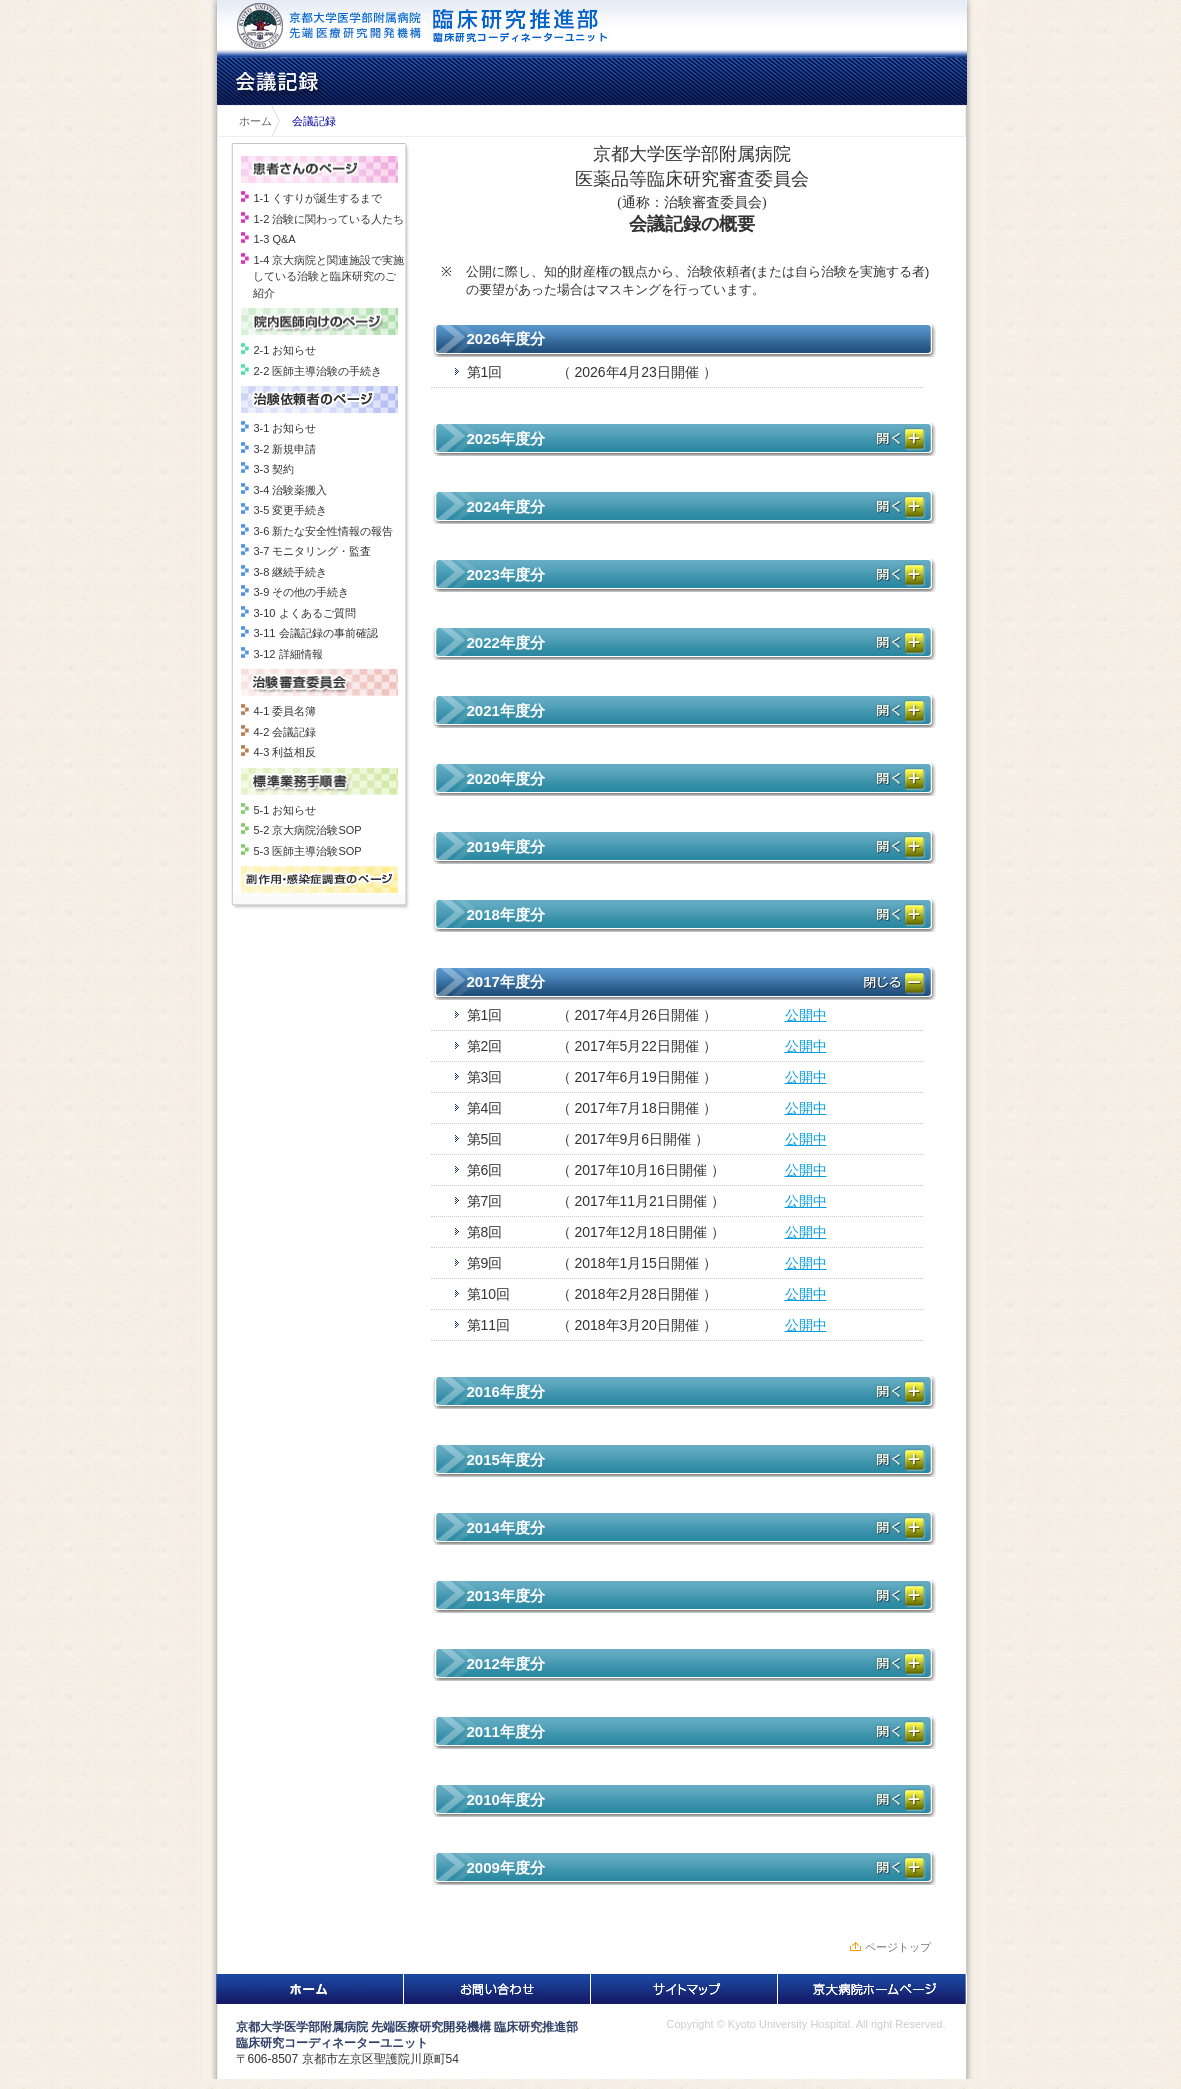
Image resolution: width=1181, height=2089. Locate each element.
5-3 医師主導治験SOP (307, 851)
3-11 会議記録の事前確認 (315, 633)
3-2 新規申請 (284, 449)
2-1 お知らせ (284, 350)
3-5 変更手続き (290, 510)
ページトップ (898, 1947)
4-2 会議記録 (284, 732)
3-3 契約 (273, 469)
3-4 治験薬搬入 (290, 490)
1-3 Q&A (274, 239)
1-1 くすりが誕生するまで (317, 198)
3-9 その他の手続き (301, 592)
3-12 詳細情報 (287, 654)
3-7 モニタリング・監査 (312, 551)
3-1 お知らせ (284, 428)
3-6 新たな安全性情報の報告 (323, 531)
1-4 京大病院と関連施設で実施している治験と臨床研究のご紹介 (328, 276)
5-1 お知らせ (284, 810)
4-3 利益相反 (284, 752)
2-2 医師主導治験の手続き (317, 371)
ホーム (250, 121)
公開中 (806, 1015)
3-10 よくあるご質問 (304, 613)
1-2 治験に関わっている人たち (328, 219)
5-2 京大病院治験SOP (307, 830)
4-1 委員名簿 (284, 711)
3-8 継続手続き (290, 572)
